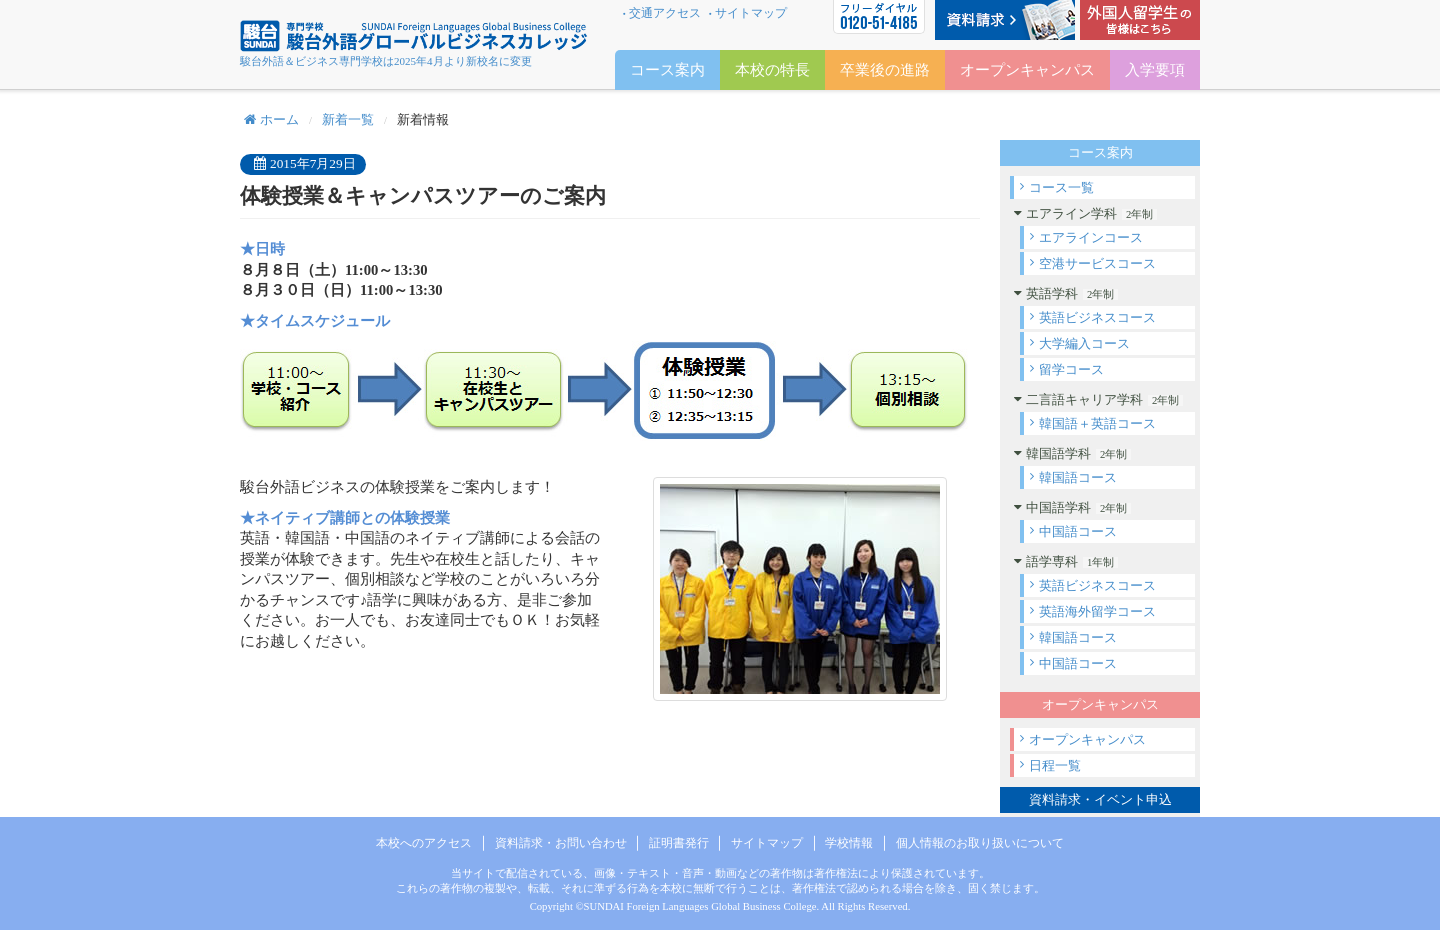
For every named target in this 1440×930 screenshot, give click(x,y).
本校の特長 (772, 70)
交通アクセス (665, 13)
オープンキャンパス (1087, 739)
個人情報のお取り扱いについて (980, 843)
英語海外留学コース (1097, 611)
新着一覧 (348, 119)
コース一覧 (1061, 187)
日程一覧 (1055, 765)
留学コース (1071, 369)
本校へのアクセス (424, 843)
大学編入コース (1084, 343)
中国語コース (1078, 531)
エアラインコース (1091, 237)
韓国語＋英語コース (1097, 423)
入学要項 (1155, 70)
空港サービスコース (1097, 263)
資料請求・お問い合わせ (561, 843)
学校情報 (849, 843)
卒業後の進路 (885, 70)
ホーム (271, 119)
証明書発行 (679, 843)
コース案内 (667, 70)
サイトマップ (751, 13)
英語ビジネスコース (1097, 317)
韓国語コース (1078, 477)
